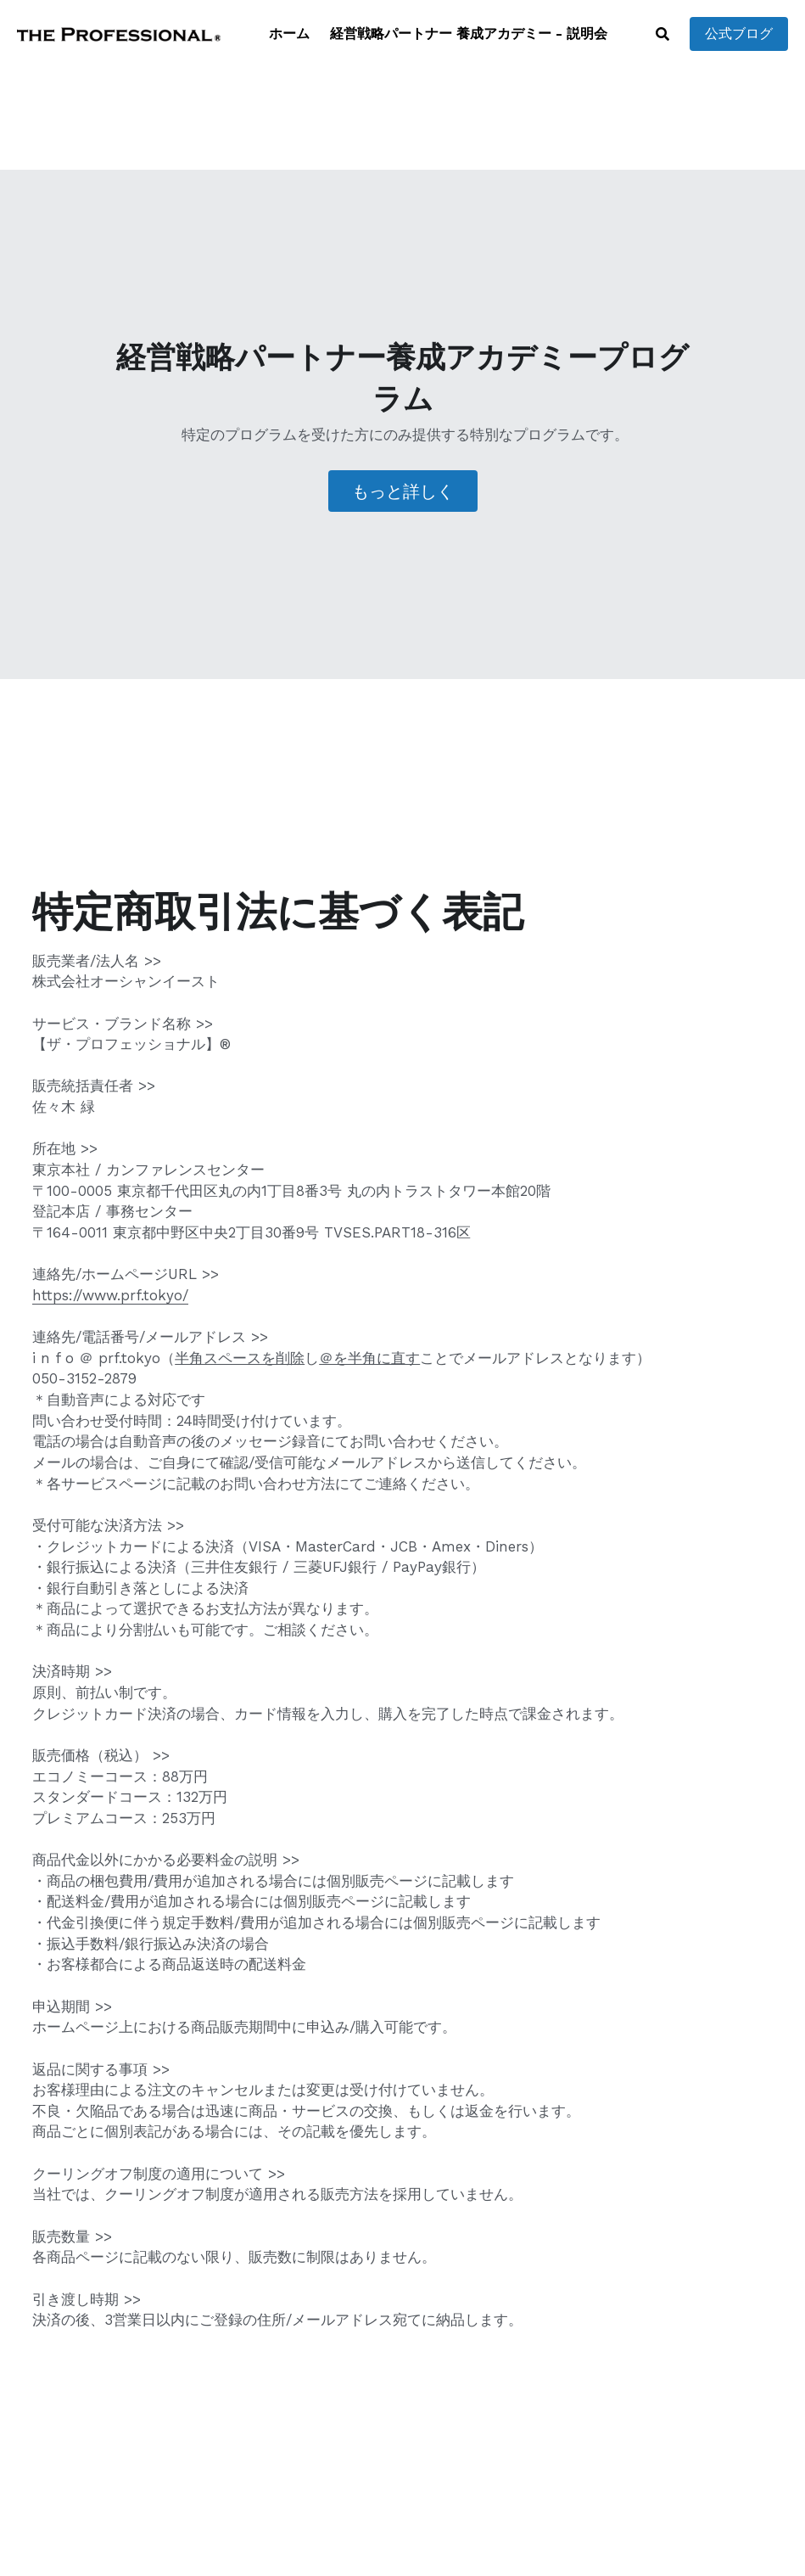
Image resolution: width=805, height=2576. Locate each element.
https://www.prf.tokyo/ (110, 1295)
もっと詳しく (403, 491)
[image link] (119, 32)
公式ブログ (739, 33)
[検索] (662, 34)
